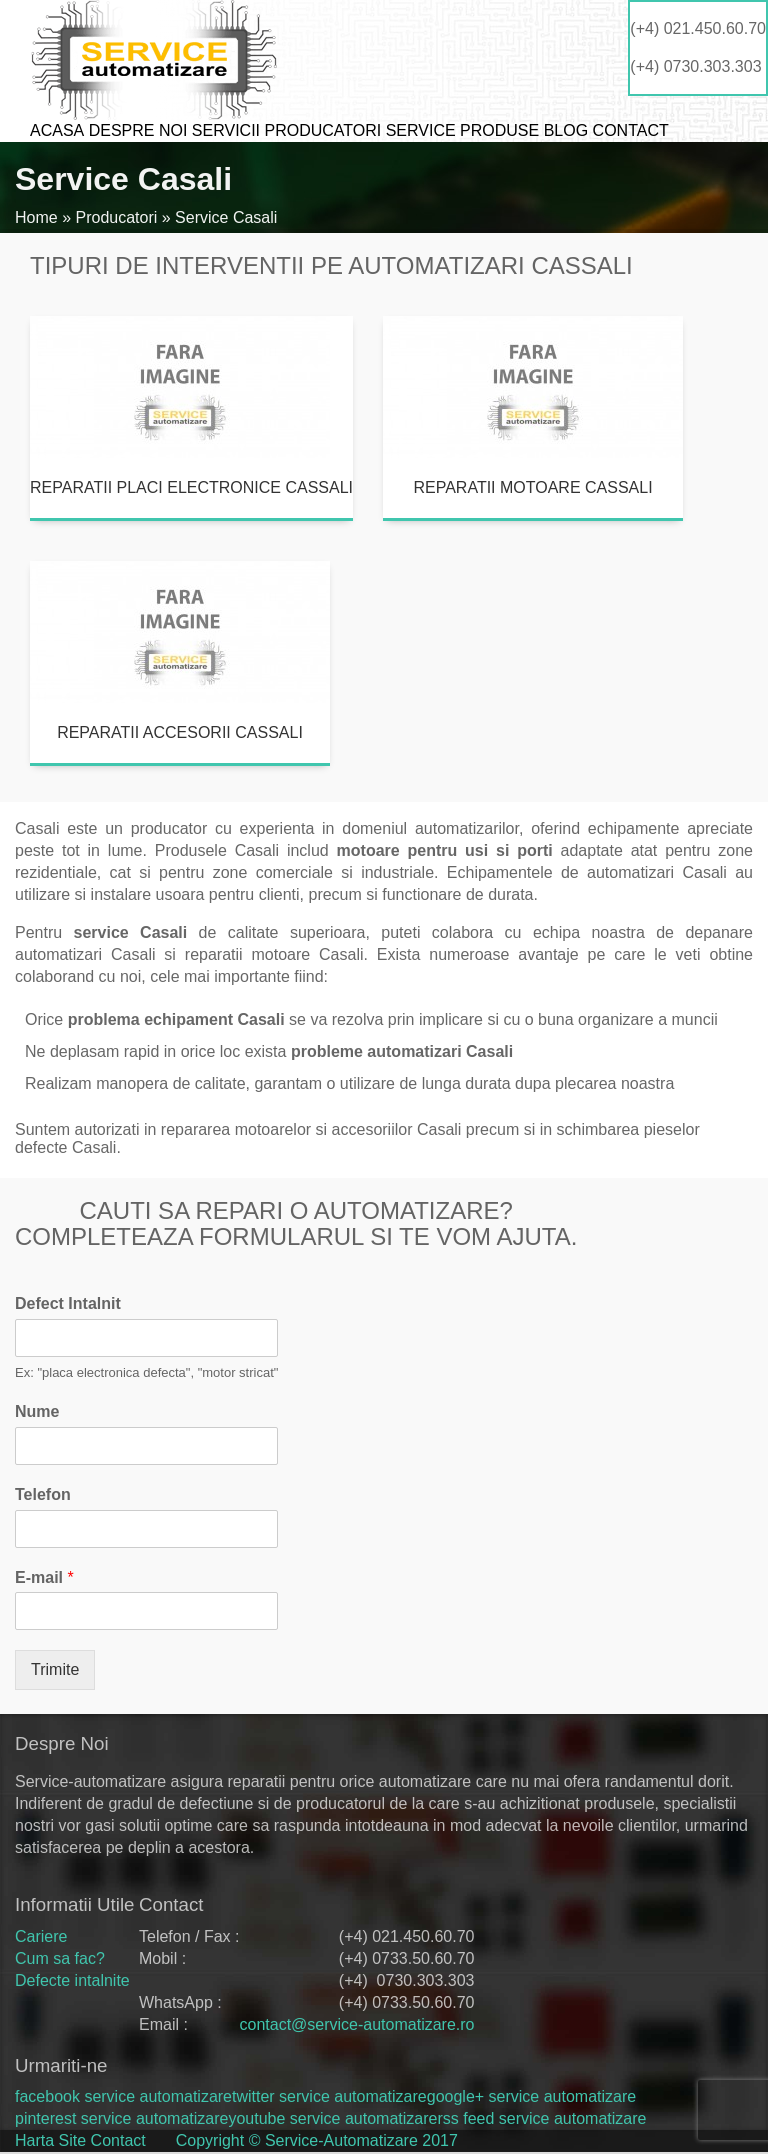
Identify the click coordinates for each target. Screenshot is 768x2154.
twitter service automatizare (329, 2096)
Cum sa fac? (60, 1958)
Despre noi (138, 130)
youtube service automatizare (332, 2118)
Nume (37, 1411)
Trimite (55, 1669)
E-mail (44, 1577)
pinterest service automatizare (121, 2118)
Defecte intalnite (72, 1980)
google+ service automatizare (531, 2096)
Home (36, 217)
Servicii (226, 130)
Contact (631, 130)
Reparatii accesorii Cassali (180, 732)
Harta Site (50, 2140)
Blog (566, 130)
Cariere (41, 1936)
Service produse (463, 130)
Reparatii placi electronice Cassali (191, 487)
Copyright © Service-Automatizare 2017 (317, 2140)
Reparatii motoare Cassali (532, 487)
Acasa (57, 130)
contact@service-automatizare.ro (356, 2024)
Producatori (322, 130)
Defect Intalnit (68, 1303)
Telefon (43, 1494)
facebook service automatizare (123, 2096)
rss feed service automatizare (541, 2118)
